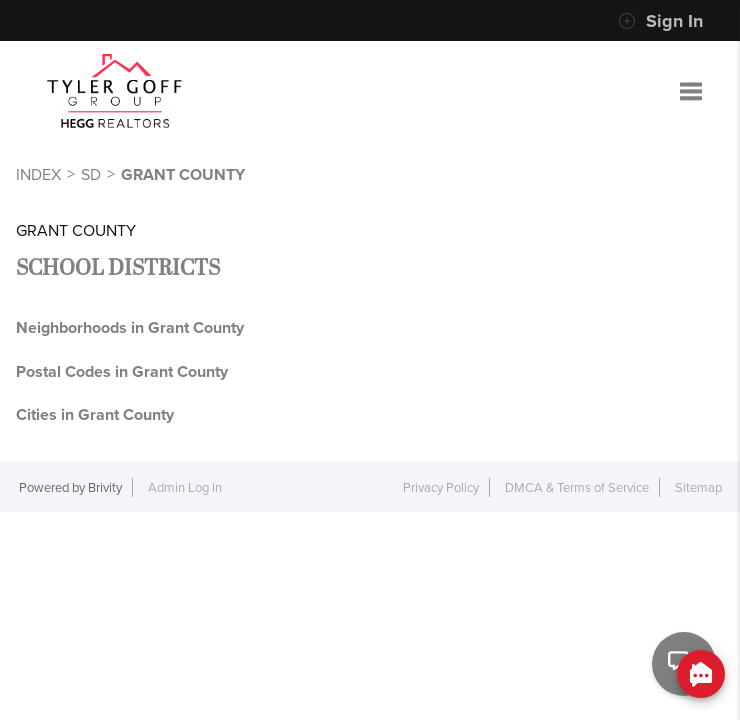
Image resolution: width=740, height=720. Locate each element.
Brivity (105, 487)
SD (91, 174)
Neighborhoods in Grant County (130, 327)
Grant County (183, 174)
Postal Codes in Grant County (122, 371)
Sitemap (698, 487)
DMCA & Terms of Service (577, 487)
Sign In (660, 21)
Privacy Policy (441, 487)
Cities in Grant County (95, 414)
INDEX (38, 174)
